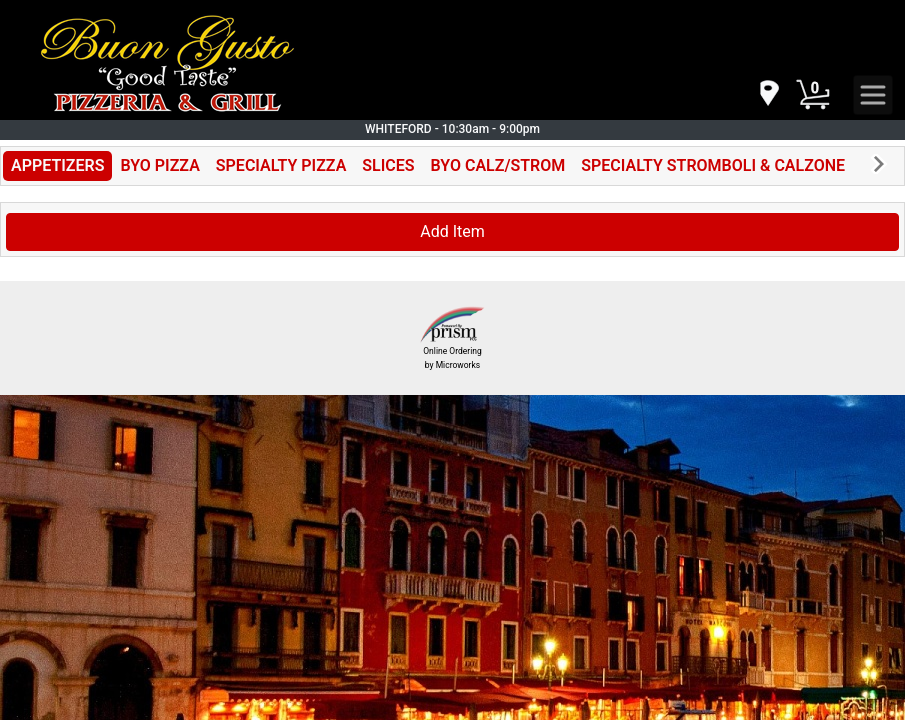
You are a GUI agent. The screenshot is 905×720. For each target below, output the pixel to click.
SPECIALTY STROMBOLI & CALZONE (713, 165)
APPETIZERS (57, 165)
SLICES (388, 165)
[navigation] (768, 94)
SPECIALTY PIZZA (281, 165)
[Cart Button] (813, 95)
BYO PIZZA (159, 165)
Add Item (452, 231)
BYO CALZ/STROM (498, 165)
